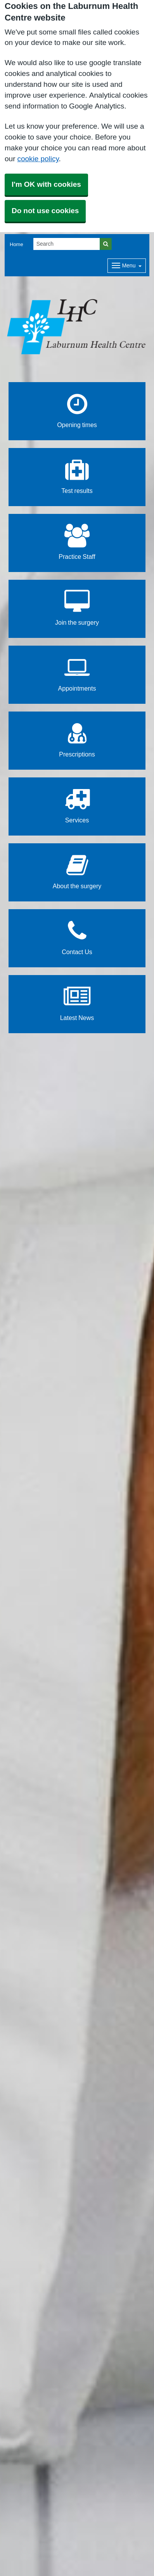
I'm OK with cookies (46, 184)
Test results (76, 476)
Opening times (77, 410)
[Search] (66, 244)
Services (77, 805)
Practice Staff (77, 542)
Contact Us (77, 937)
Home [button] (16, 244)
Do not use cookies (45, 210)
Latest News (77, 1003)
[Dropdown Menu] (126, 265)
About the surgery (77, 871)
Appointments (77, 673)
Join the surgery (77, 607)
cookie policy (38, 158)
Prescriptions (77, 739)
